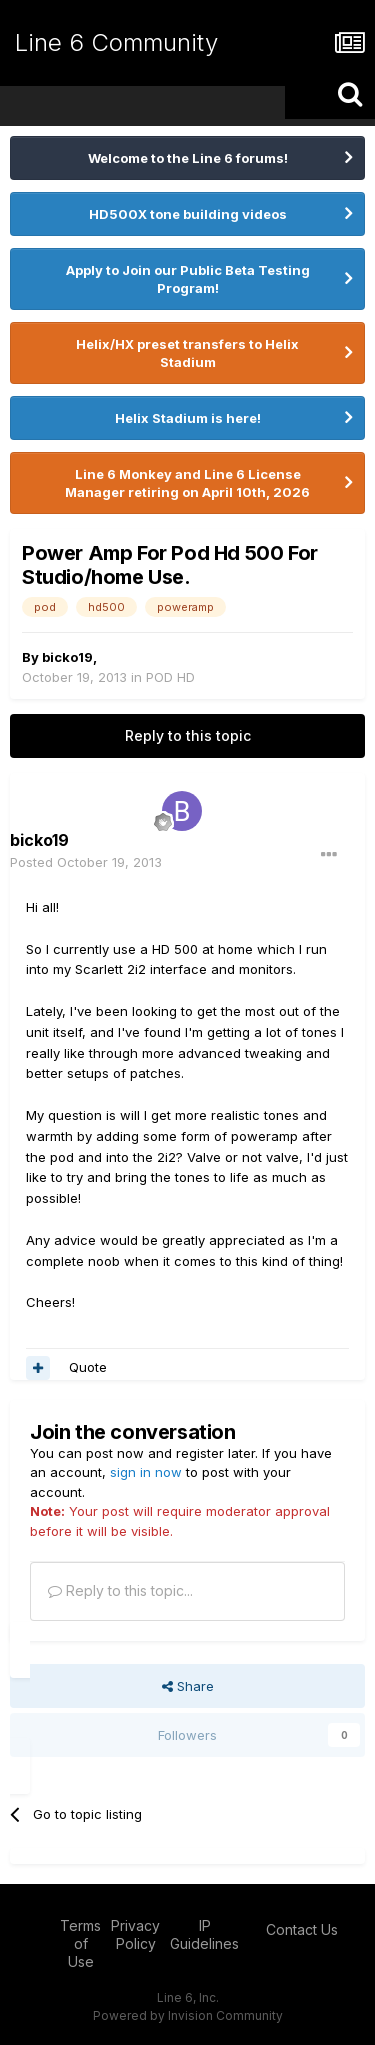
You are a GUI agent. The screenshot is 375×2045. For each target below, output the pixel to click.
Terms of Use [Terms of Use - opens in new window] (80, 1943)
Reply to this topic (188, 735)
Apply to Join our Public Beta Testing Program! (188, 279)
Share (188, 1686)
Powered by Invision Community (188, 2015)
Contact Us (302, 1929)
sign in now (146, 1472)
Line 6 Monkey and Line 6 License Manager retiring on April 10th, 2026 (187, 483)
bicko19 (67, 657)
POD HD (170, 677)
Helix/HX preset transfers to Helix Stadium (187, 353)
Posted (86, 862)
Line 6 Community (116, 42)
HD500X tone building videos (188, 214)
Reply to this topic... (120, 1590)
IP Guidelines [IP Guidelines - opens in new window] (204, 1934)
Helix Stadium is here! (188, 418)
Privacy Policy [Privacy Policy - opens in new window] (135, 1934)
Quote (88, 1367)
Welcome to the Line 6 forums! (188, 158)
